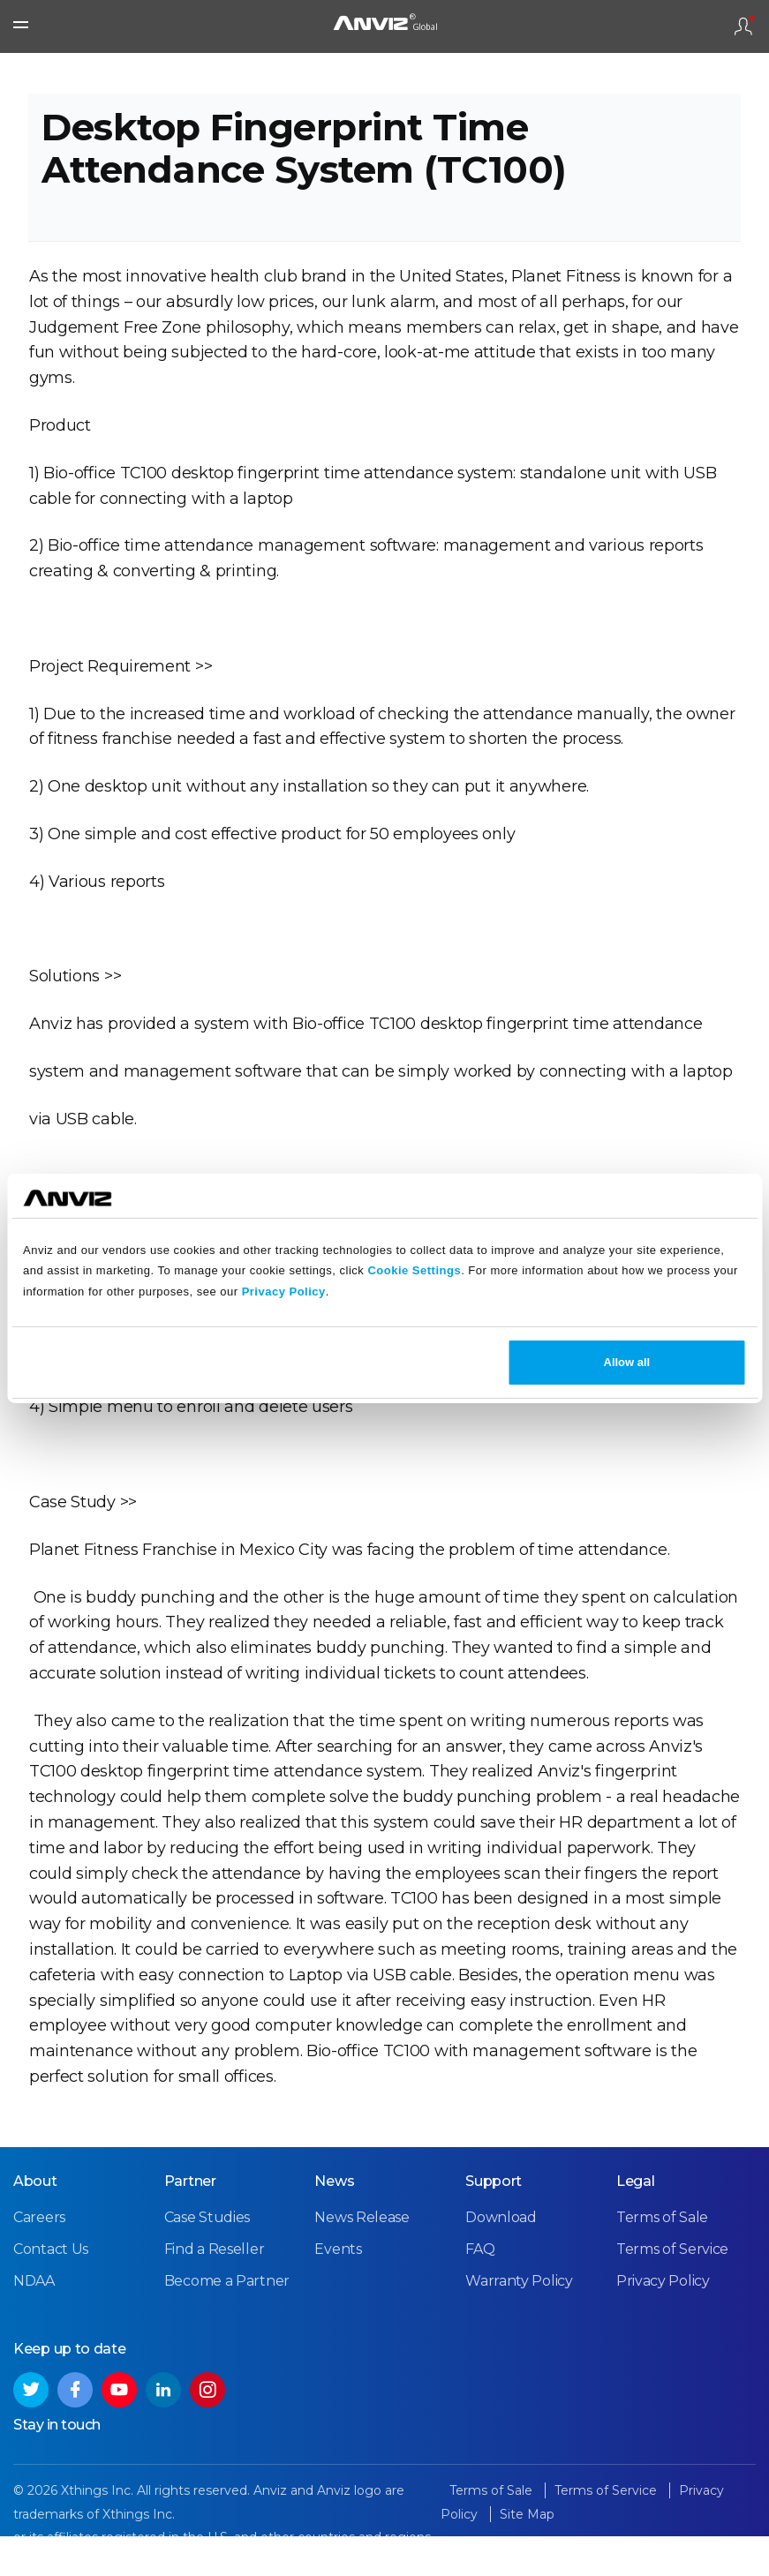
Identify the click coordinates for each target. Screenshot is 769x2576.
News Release (361, 2257)
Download (501, 2257)
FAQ (479, 2289)
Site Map (527, 2555)
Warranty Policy (519, 2321)
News (334, 2221)
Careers (39, 2257)
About (35, 2221)
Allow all (627, 1362)
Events (337, 2289)
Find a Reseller (214, 2289)
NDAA (34, 2321)
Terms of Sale (662, 2257)
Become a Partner (227, 2321)
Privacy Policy (284, 1291)
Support (493, 2221)
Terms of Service (672, 2289)
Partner (190, 2221)
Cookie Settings (414, 1270)
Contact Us (50, 2289)
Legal (635, 2221)
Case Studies (207, 2257)
